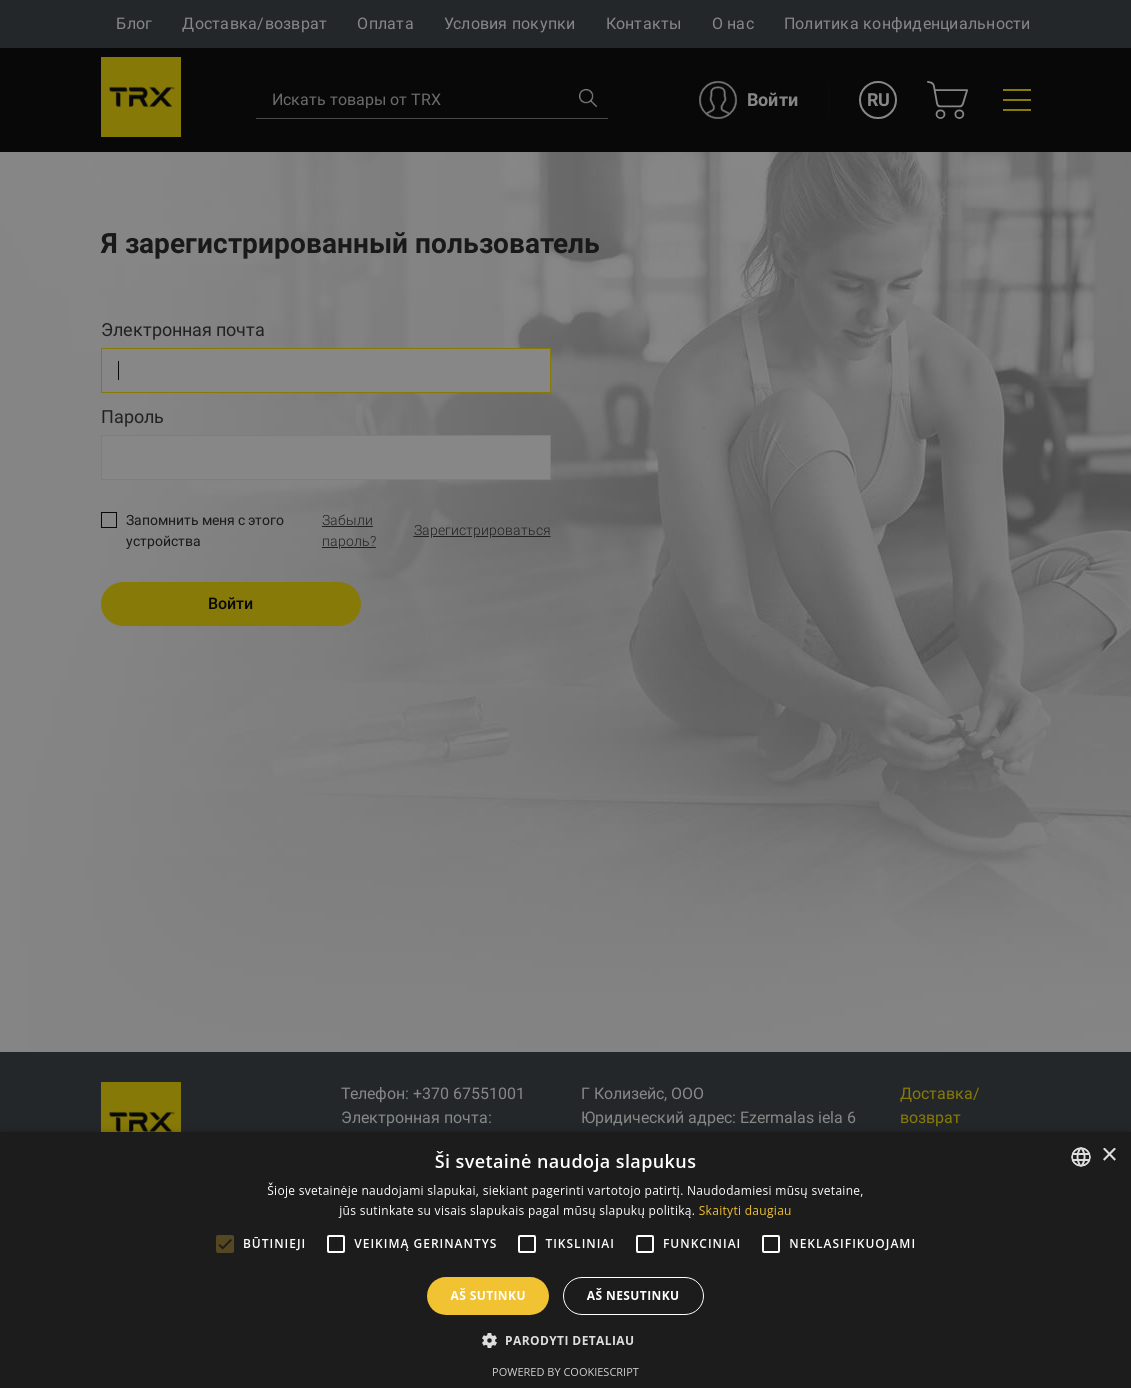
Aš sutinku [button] (487, 1295)
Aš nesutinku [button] (633, 1295)
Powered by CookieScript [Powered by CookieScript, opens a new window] (565, 1371)
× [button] (1108, 1155)
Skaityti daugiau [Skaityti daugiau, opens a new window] (745, 1210)
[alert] (565, 694)
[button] (566, 1340)
